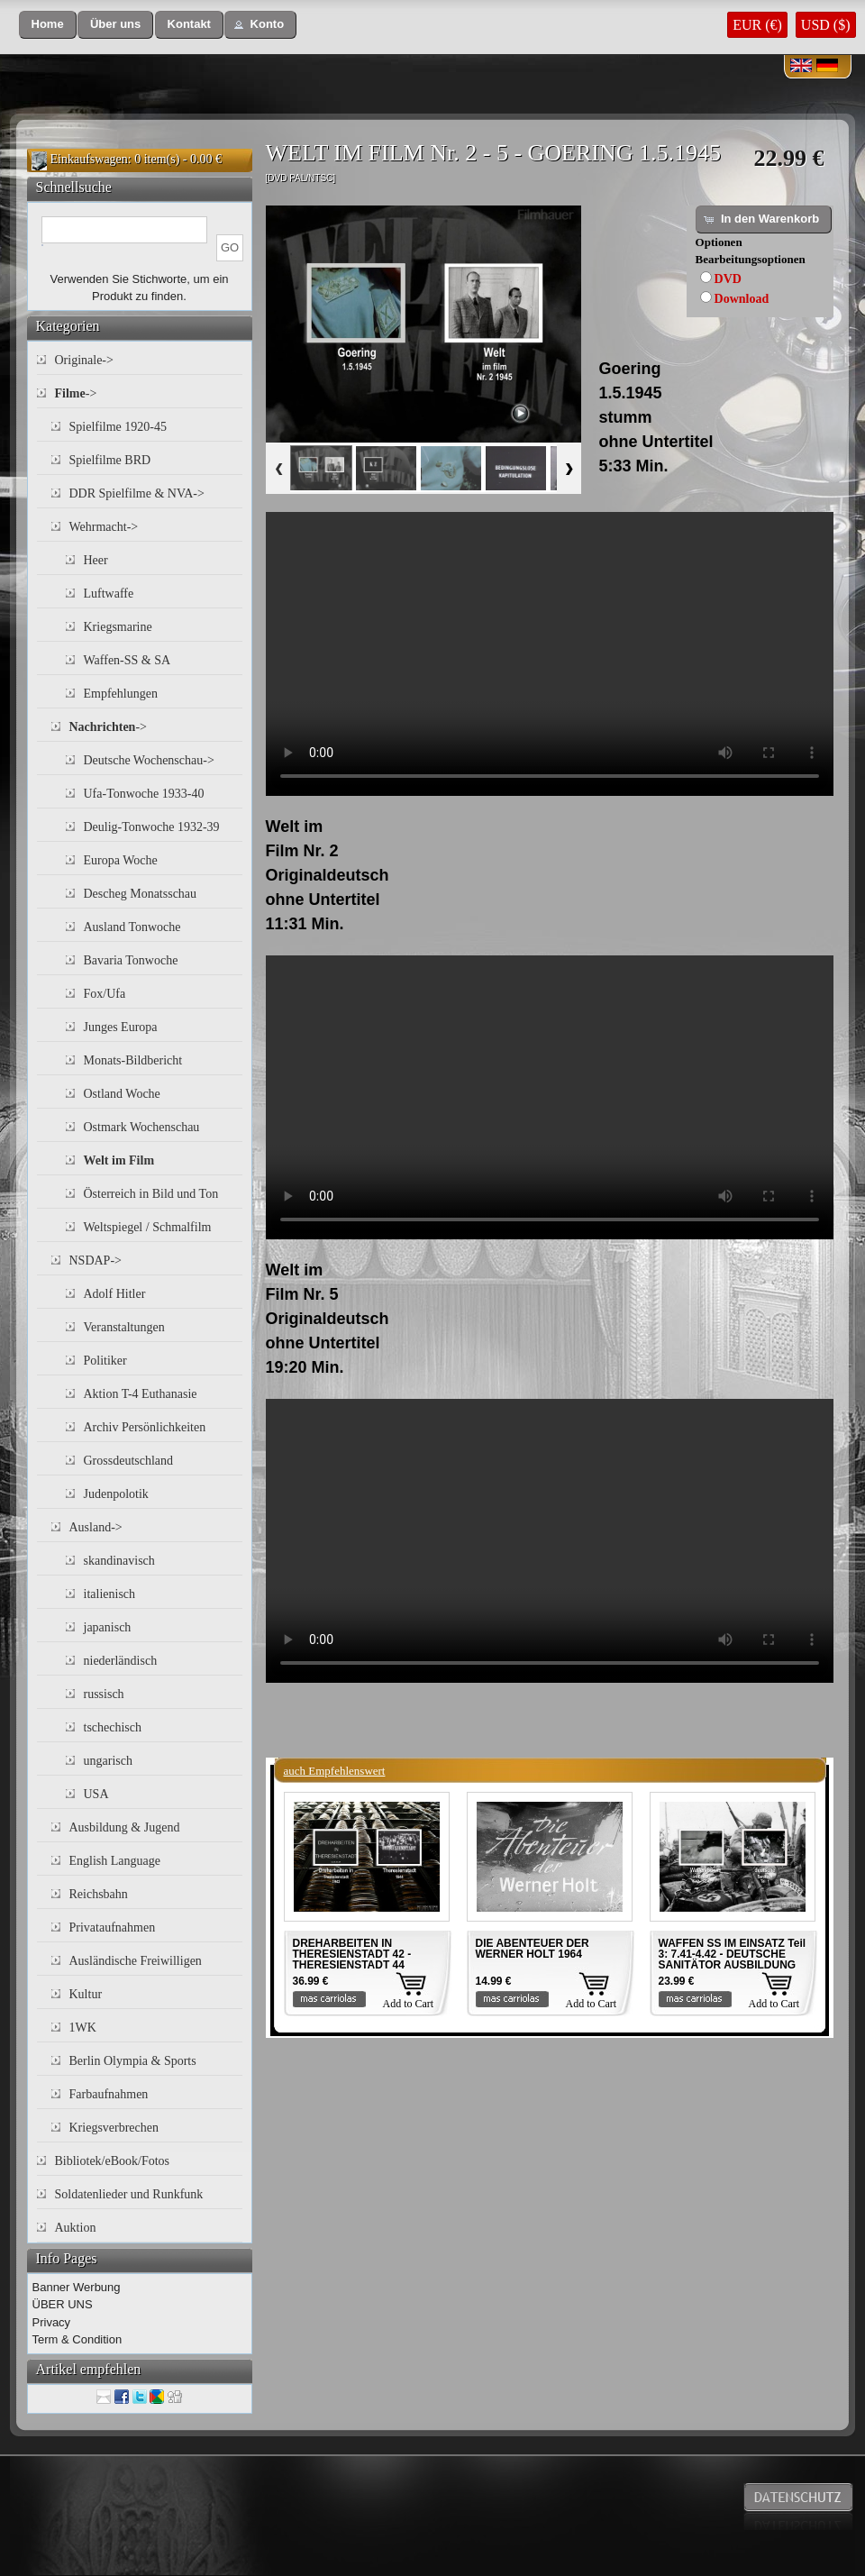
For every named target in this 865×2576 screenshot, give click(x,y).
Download (742, 299)
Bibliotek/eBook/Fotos (112, 2161)
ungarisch (108, 1761)
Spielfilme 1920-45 (118, 427)
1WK (82, 2027)
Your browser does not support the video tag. (549, 654)
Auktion (75, 2227)
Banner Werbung (76, 2287)
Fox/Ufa (105, 993)
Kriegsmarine (118, 627)
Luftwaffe (109, 593)
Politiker (105, 1360)
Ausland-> (96, 1527)
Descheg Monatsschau (140, 893)
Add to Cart (408, 2003)
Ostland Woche (122, 1094)
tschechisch (113, 1727)
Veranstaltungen (124, 1327)
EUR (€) (757, 24)
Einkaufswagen (89, 159)
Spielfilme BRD (110, 460)
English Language (114, 1861)
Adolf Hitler (115, 1294)
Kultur (86, 1994)
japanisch (108, 1627)
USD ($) (826, 24)
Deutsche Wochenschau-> (149, 760)
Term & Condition (77, 2339)
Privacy (51, 2322)
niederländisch (121, 1660)
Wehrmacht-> (104, 527)
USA (96, 1794)
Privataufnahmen (112, 1927)
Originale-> (84, 360)
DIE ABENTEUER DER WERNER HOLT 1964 (532, 1948)
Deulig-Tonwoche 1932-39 (152, 827)
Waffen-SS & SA (127, 660)
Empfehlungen (121, 693)
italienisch (110, 1594)
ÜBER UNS (62, 2304)
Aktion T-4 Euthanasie (140, 1394)
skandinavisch (119, 1560)
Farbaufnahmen (109, 2094)
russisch (104, 1694)
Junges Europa (121, 1027)
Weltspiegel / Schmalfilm (148, 1227)
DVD (728, 279)
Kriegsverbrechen (114, 2127)
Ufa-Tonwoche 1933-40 (144, 793)
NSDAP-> (95, 1260)
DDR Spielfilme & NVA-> (137, 493)
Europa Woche (121, 860)
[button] (48, 25)
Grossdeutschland (129, 1460)
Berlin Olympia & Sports (132, 2061)
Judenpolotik (116, 1494)
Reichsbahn (98, 1894)
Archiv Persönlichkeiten (145, 1427)
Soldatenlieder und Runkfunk (129, 2194)
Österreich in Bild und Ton (151, 1194)
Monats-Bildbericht (133, 1060)
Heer (96, 560)
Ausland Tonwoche (132, 927)
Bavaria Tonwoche (131, 960)
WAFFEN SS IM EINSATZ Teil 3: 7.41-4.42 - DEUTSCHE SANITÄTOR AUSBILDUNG (732, 1954)
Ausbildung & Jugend (124, 1827)
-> (76, 393)
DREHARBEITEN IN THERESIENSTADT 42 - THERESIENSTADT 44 (352, 1954)
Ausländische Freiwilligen (135, 1961)
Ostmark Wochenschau (142, 1127)
